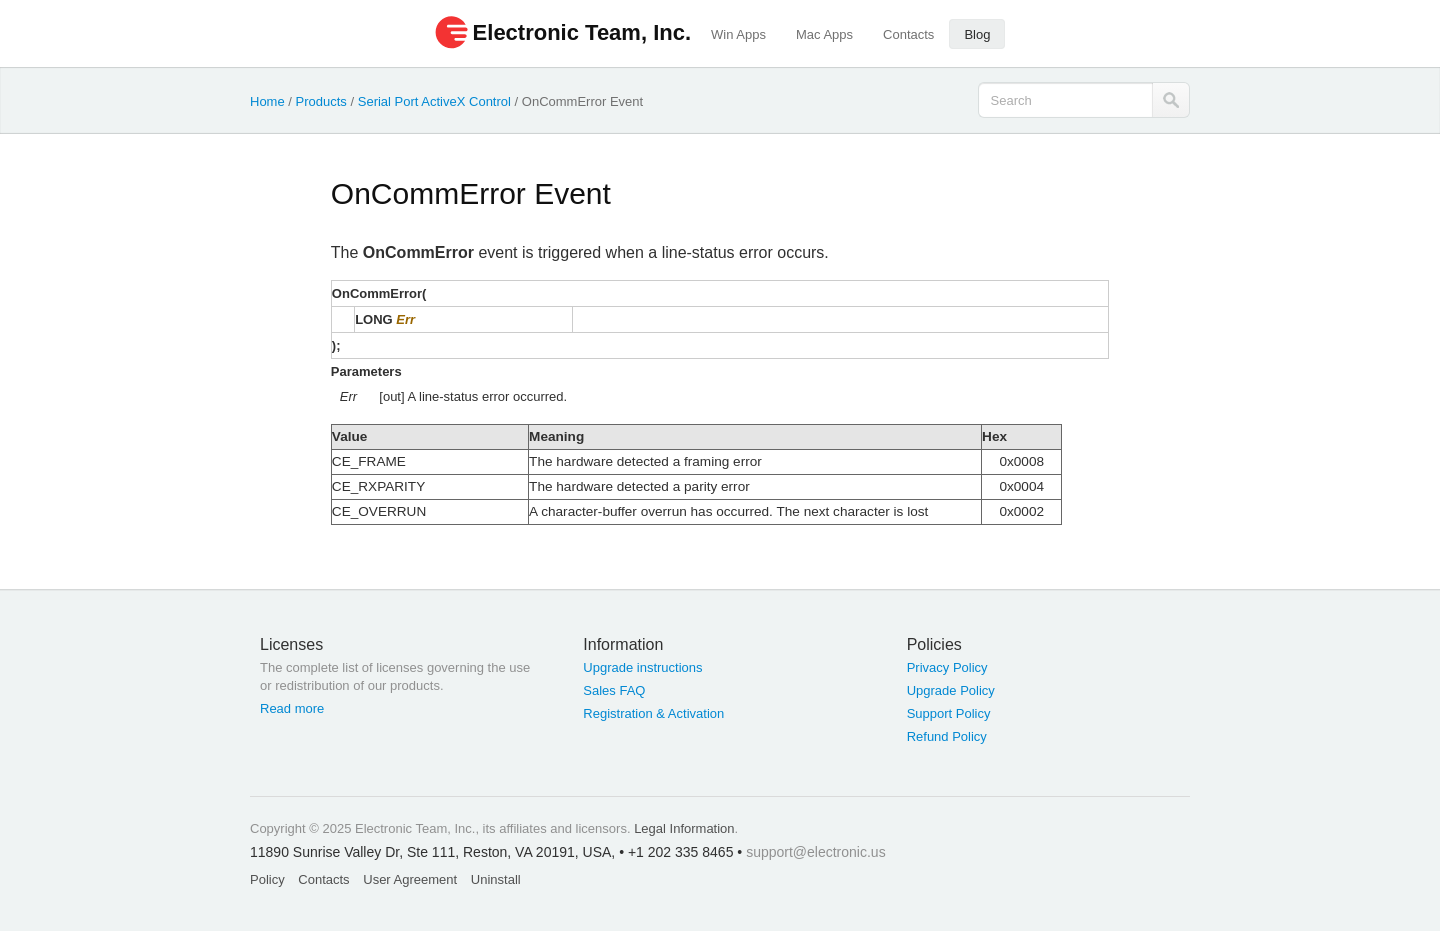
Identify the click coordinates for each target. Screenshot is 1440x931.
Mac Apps (824, 34)
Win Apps (738, 34)
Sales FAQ (614, 690)
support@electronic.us (816, 852)
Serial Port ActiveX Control (434, 101)
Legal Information (684, 828)
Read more (292, 708)
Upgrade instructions (642, 667)
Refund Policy (947, 736)
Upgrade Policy (951, 690)
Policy (267, 879)
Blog (977, 34)
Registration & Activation (653, 713)
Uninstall (496, 879)
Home (267, 101)
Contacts (908, 34)
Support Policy (949, 713)
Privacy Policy (947, 667)
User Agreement (410, 879)
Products (321, 101)
